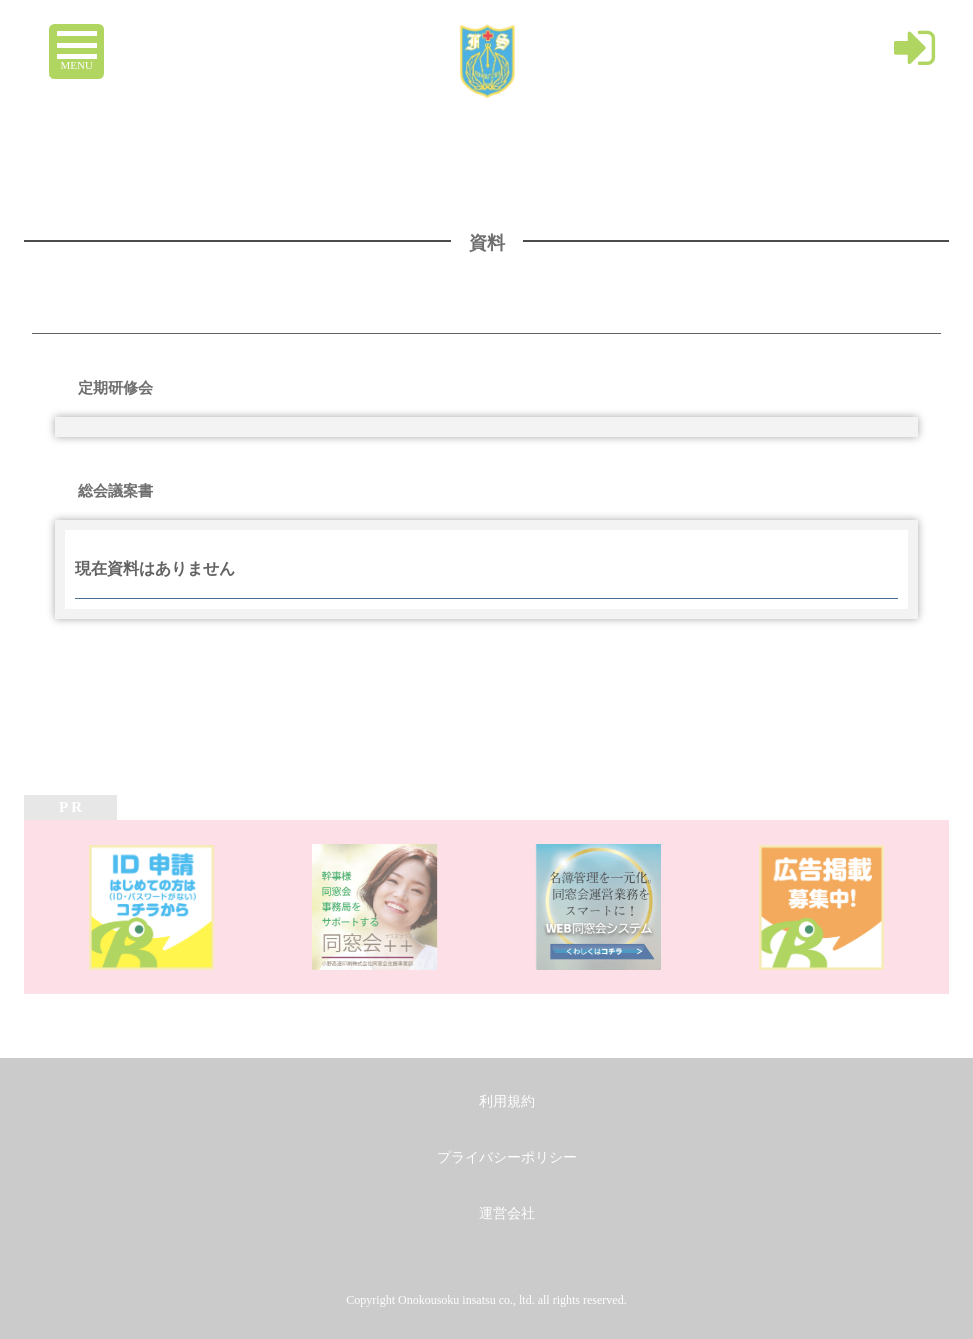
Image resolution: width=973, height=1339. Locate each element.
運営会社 (507, 1213)
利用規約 (507, 1101)
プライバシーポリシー (507, 1157)
